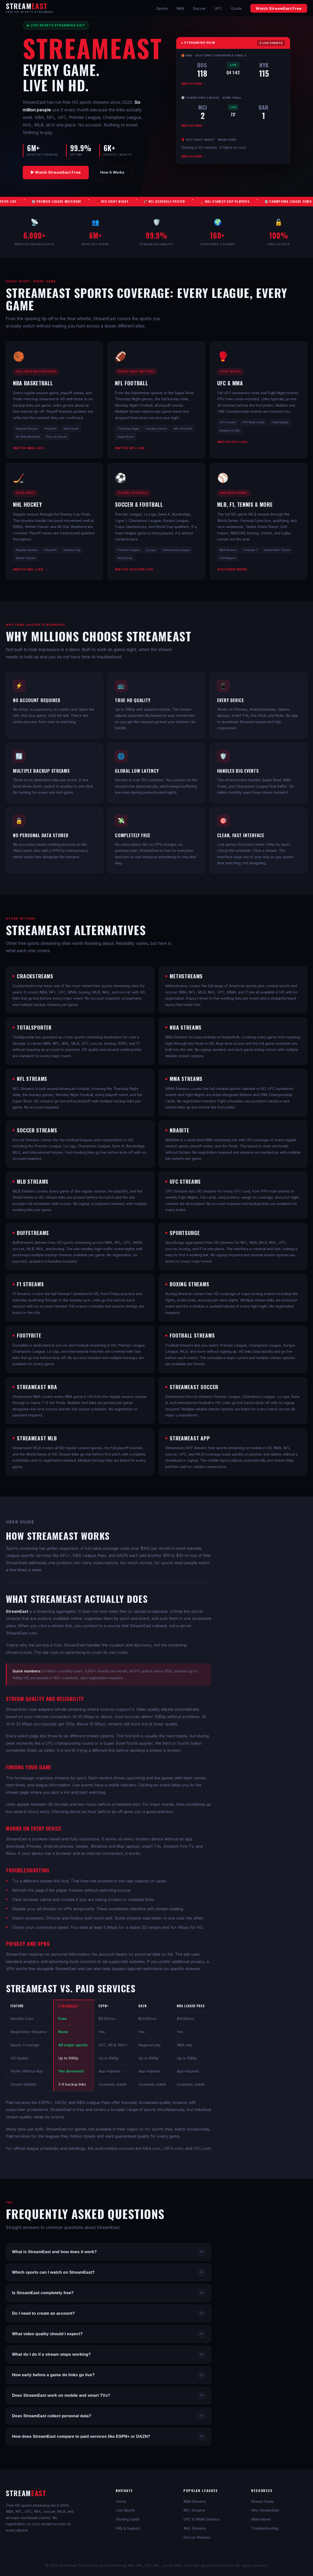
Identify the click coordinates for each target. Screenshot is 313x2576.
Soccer (199, 8)
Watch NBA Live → (30, 448)
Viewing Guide (128, 2519)
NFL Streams (194, 2510)
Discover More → (234, 569)
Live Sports (125, 2510)
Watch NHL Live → (30, 569)
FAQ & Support (128, 2528)
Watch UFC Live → (234, 442)
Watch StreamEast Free (279, 8)
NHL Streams (194, 2528)
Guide (236, 8)
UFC (218, 8)
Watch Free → (194, 83)
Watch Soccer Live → (136, 569)
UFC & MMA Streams (201, 2519)
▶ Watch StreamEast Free (56, 172)
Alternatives (261, 2519)
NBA (180, 8)
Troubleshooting (264, 2528)
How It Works (112, 172)
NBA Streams (194, 2501)
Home (121, 2501)
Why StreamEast (265, 2510)
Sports (162, 8)
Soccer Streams (197, 2537)
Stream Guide (262, 2501)
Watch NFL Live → (132, 448)
